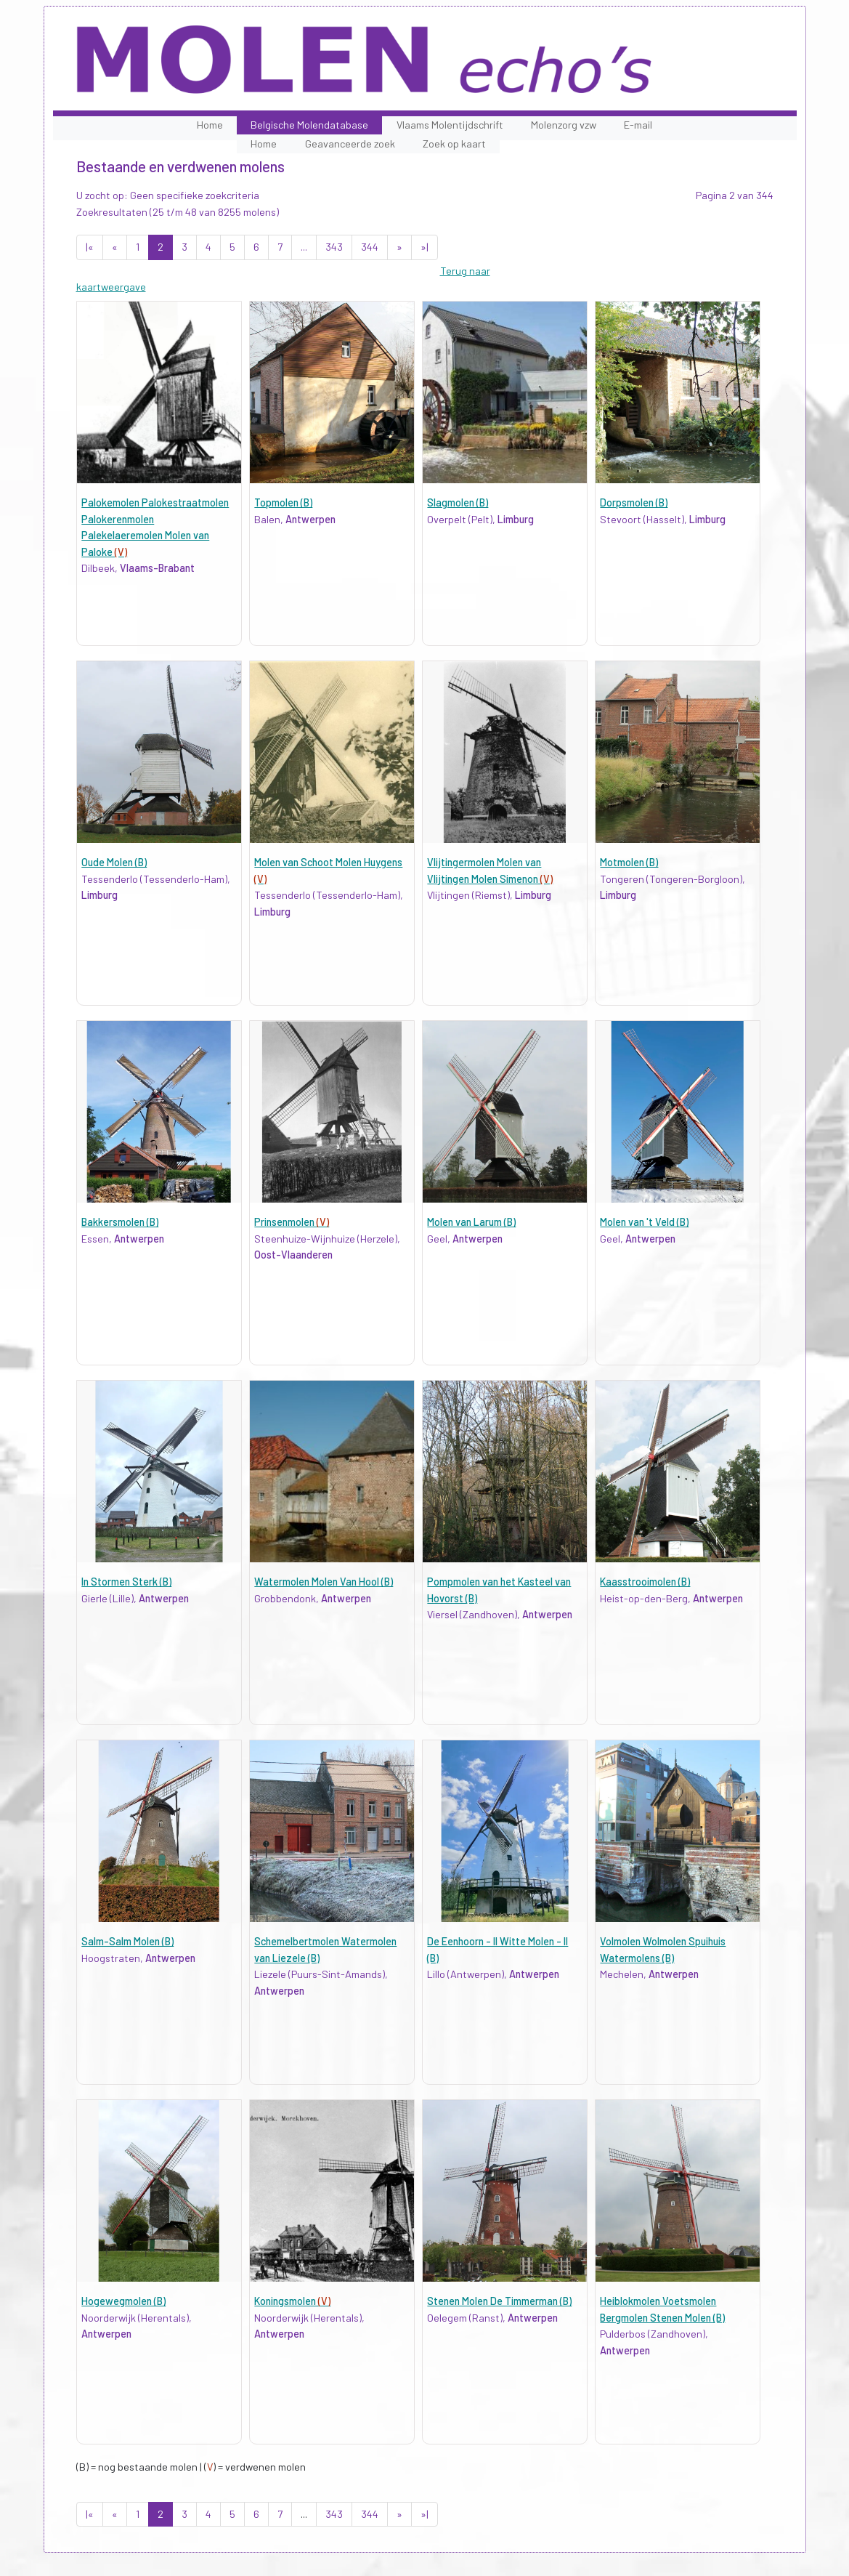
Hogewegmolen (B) (123, 2301)
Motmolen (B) (629, 862)
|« (90, 247)
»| (424, 247)
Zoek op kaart (454, 143)
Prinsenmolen (291, 1222)
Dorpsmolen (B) (633, 502)
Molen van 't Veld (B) (644, 1222)
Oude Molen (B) (114, 862)
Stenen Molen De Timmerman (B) (499, 2301)
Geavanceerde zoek (350, 143)
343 (334, 247)
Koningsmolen (292, 2301)
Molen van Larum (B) (471, 1222)
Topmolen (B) (283, 502)
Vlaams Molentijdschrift (450, 124)
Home (210, 124)
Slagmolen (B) (457, 502)
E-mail (638, 124)
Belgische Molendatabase (309, 124)
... (304, 247)
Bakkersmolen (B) (119, 1222)
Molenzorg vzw (563, 124)
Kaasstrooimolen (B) (645, 1581)
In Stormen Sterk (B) (126, 1581)
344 (369, 247)
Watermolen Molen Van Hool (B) (323, 1581)
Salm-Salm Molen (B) (127, 1941)
